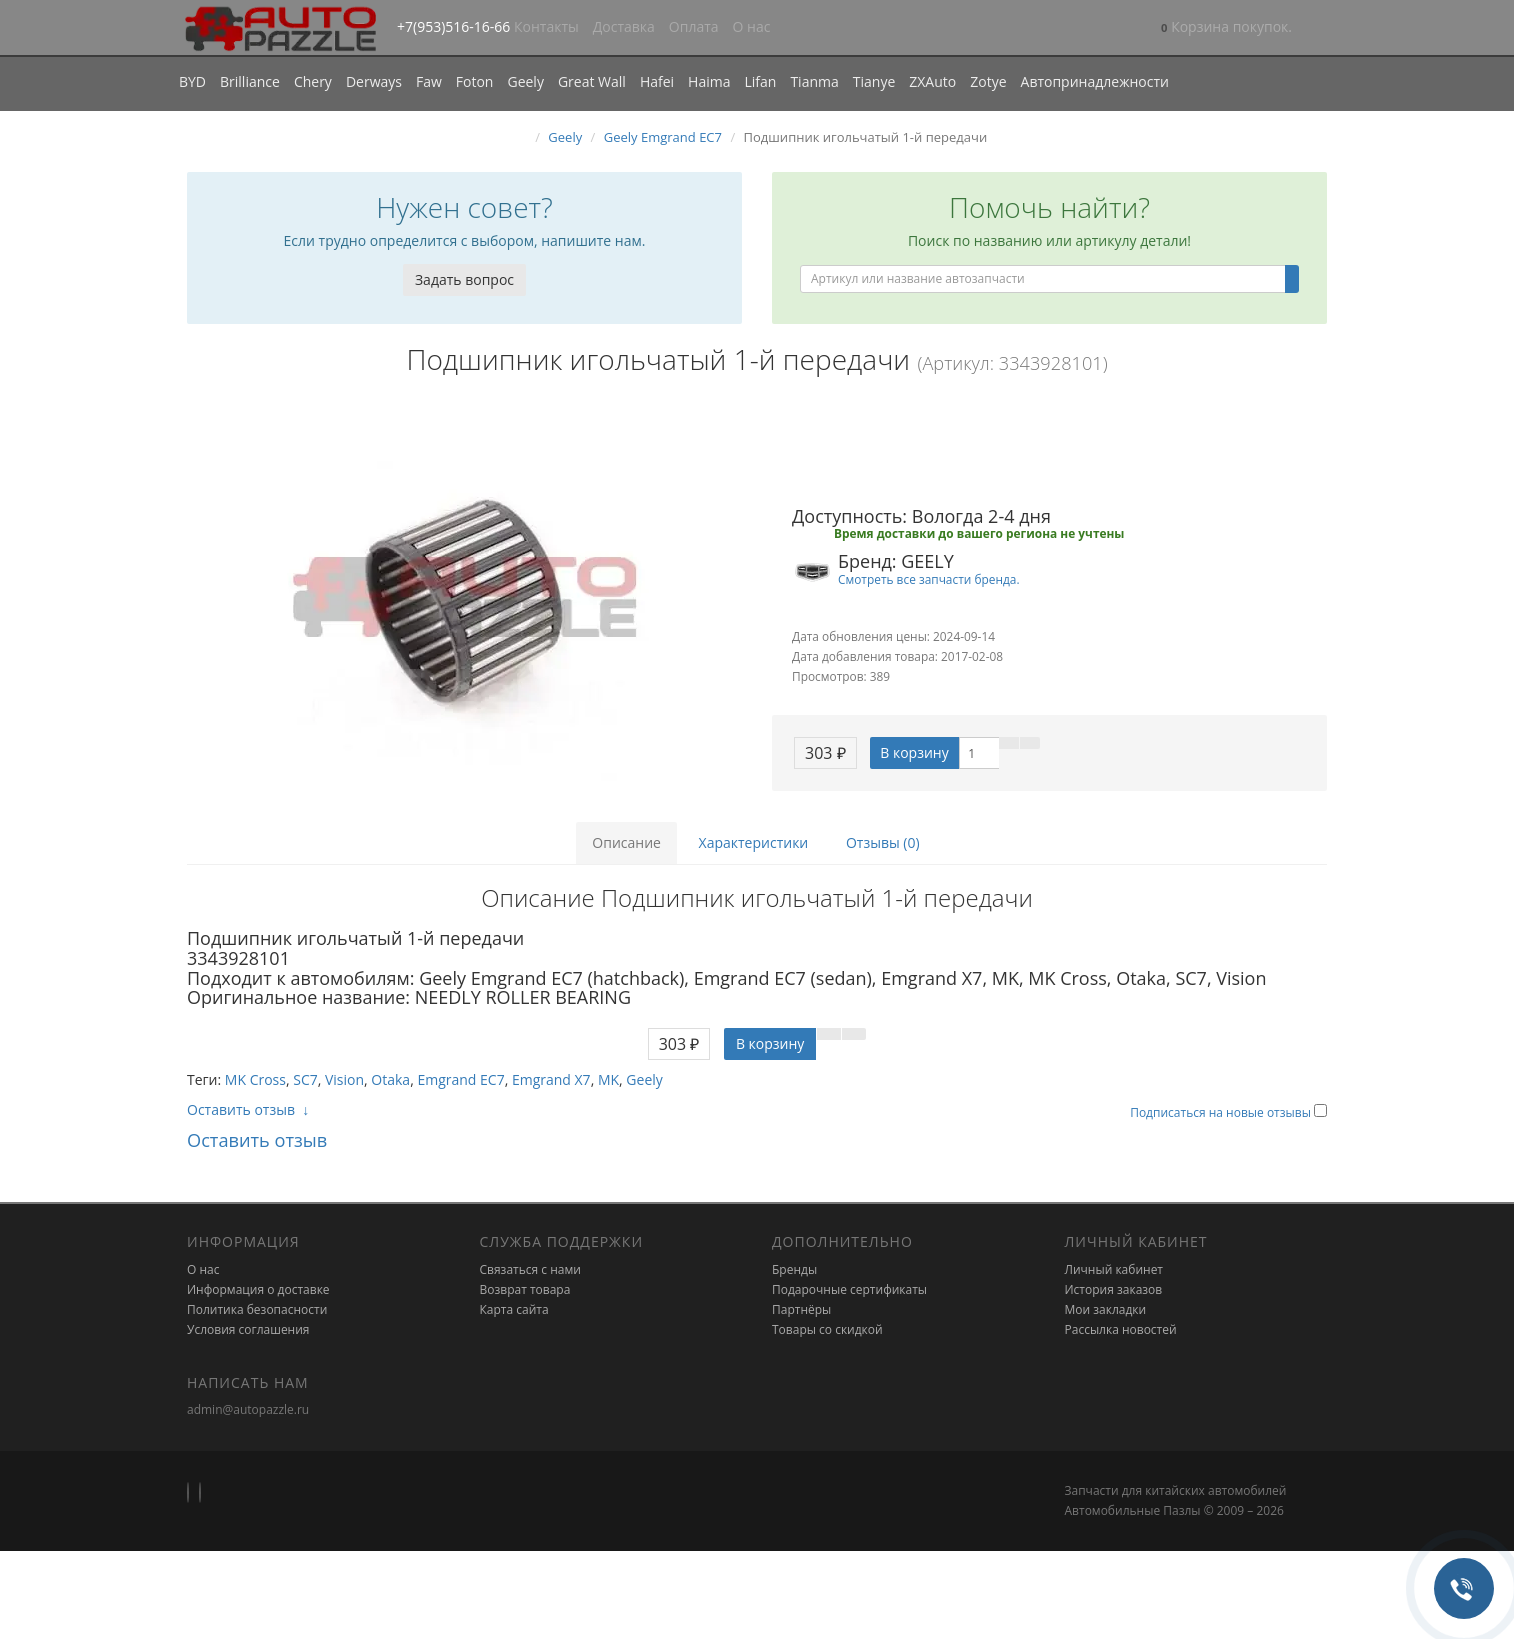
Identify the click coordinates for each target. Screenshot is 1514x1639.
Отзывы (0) (883, 842)
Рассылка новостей (1121, 1329)
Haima (709, 81)
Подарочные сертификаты (849, 1289)
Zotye (988, 81)
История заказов (1114, 1289)
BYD (192, 81)
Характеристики (754, 842)
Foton (475, 81)
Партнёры (801, 1309)
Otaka (390, 1079)
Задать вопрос (464, 279)
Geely (525, 81)
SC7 (305, 1079)
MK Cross (255, 1079)
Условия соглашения (248, 1329)
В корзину (914, 752)
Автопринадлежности (1095, 81)
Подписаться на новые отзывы (1222, 1112)
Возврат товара (525, 1289)
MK (608, 1079)
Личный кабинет (1114, 1269)
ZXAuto (932, 81)
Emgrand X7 (551, 1079)
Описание (626, 842)
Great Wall (592, 81)
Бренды (794, 1269)
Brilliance (250, 81)
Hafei (657, 81)
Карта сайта (514, 1309)
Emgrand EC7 (460, 1079)
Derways (374, 81)
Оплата (694, 26)
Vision (344, 1079)
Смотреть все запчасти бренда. (929, 579)
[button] (1226, 28)
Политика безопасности (257, 1309)
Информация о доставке (258, 1289)
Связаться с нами (530, 1269)
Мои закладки (1106, 1309)
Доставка (624, 26)
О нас (752, 26)
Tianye (874, 81)
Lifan (760, 81)
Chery (313, 81)
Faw (429, 81)
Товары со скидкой (827, 1329)
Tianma (814, 81)
